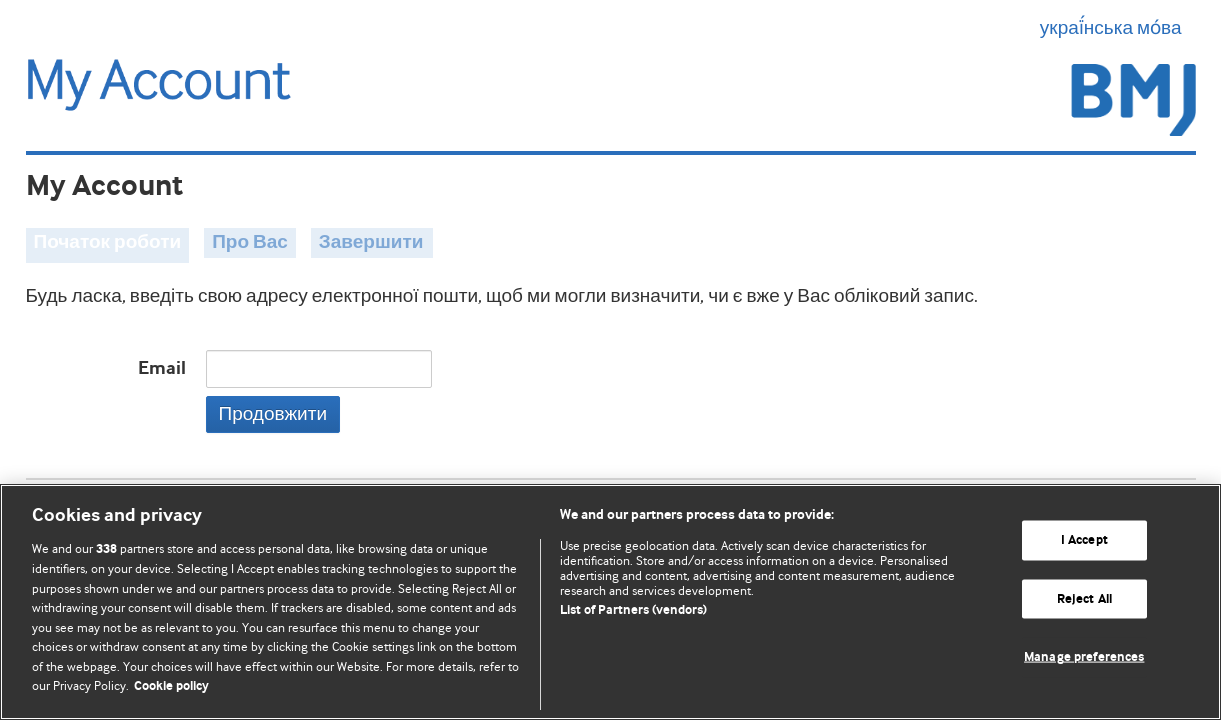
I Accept (1084, 540)
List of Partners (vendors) (633, 610)
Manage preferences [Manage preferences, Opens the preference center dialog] (1084, 657)
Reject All (1084, 598)
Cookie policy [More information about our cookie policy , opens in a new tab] (171, 686)
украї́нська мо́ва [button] (1118, 28)
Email (162, 368)
